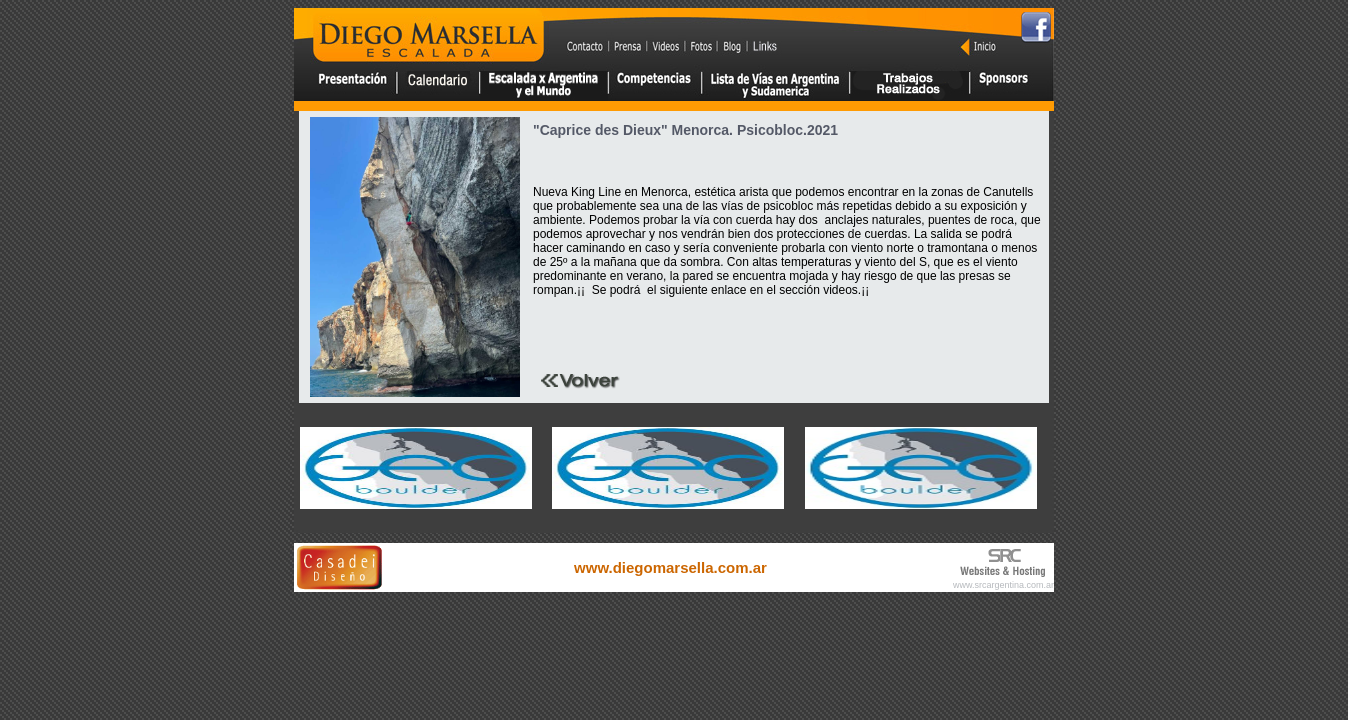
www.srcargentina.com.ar (1003, 585)
